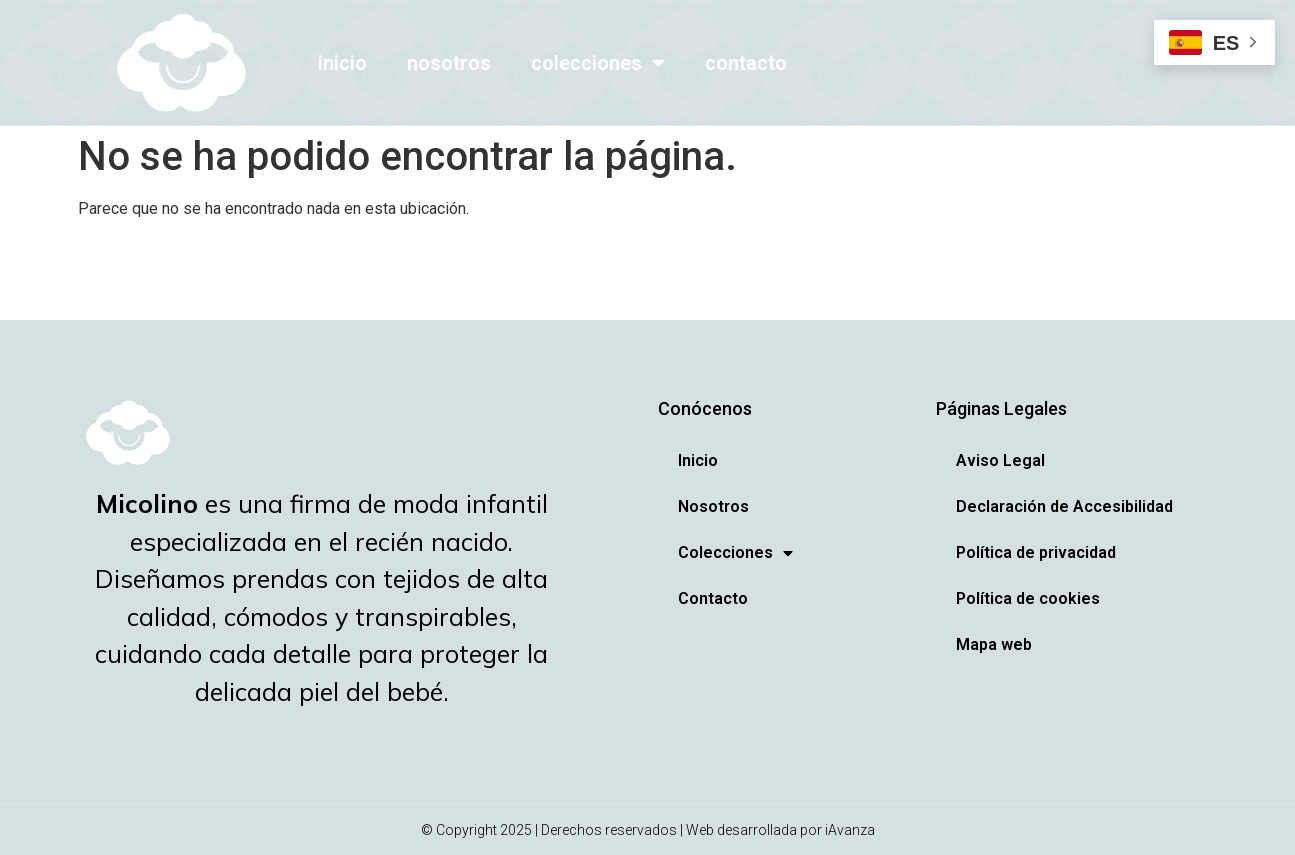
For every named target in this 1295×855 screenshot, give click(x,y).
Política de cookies (1028, 598)
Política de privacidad (1036, 552)
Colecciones (598, 63)
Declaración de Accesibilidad (1064, 506)
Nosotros (449, 63)
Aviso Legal (1000, 460)
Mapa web (994, 644)
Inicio (342, 63)
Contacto (746, 63)
